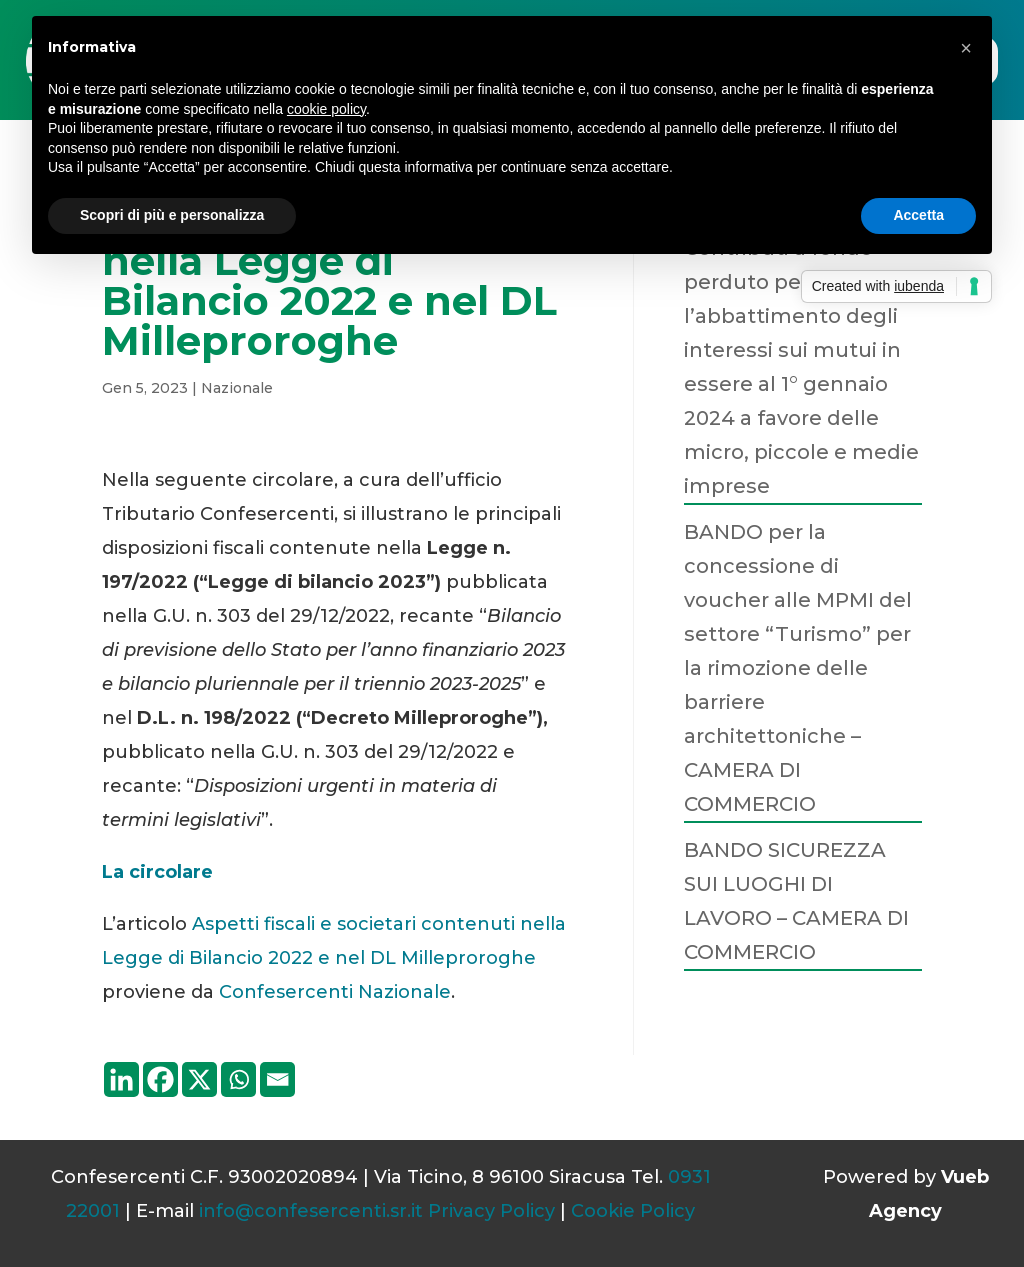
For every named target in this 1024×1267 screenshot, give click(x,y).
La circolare (157, 872)
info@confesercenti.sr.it (311, 1211)
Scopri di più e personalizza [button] (172, 215)
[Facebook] (160, 1079)
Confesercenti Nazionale (335, 992)
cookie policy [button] (326, 109)
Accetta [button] (918, 215)
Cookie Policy (633, 1211)
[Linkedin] (121, 1079)
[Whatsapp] (238, 1079)
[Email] (277, 1079)
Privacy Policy (491, 1211)
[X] (199, 1079)
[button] (966, 48)
